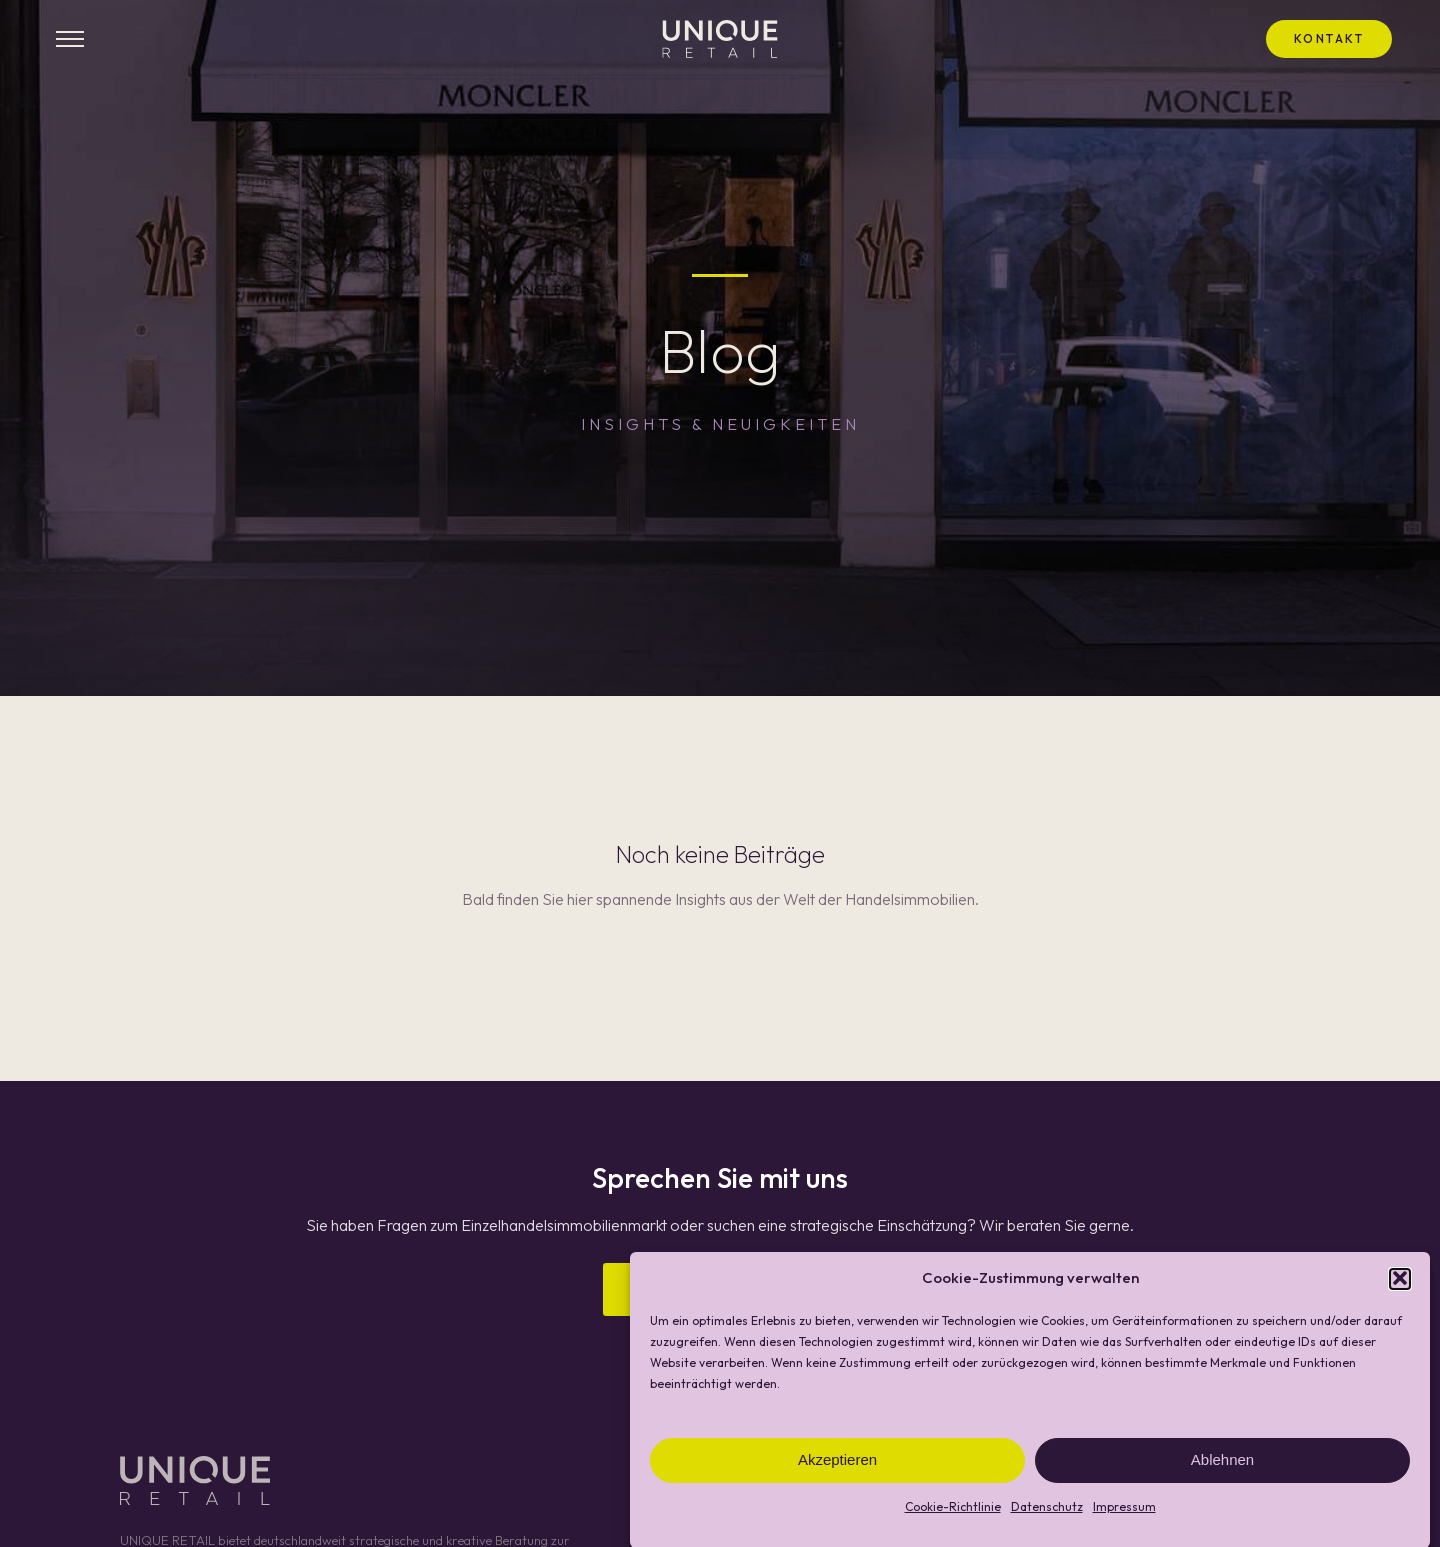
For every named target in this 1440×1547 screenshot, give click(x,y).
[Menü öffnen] (70, 39)
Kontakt (1329, 38)
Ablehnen (1222, 1467)
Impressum (1124, 1513)
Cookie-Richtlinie (953, 1513)
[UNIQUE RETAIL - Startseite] (719, 39)
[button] (1400, 1286)
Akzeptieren (837, 1467)
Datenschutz (1047, 1513)
